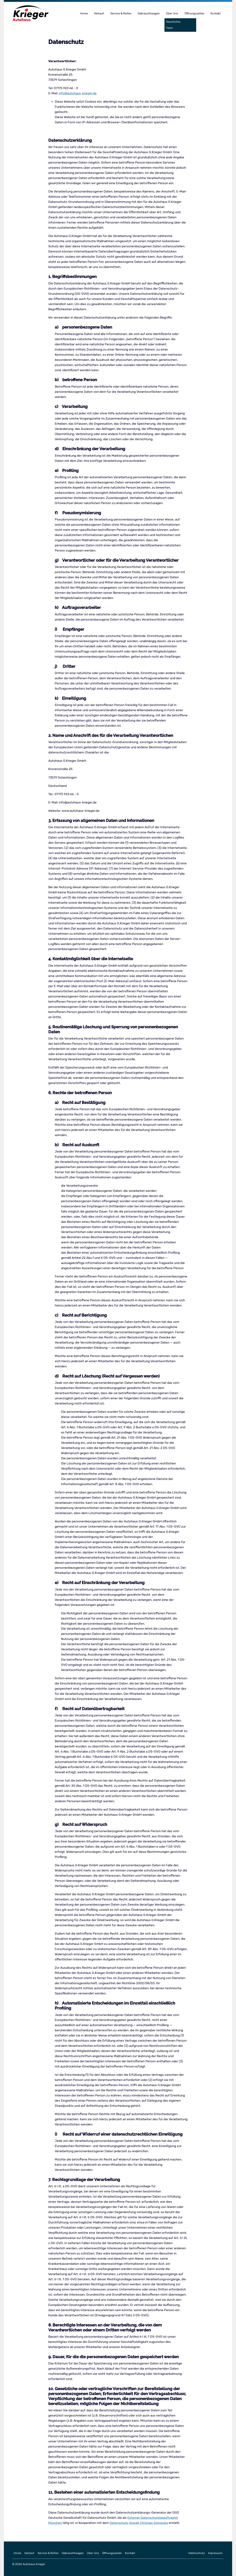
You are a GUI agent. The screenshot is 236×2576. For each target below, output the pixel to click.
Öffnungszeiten (194, 13)
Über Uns (172, 13)
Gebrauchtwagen (149, 13)
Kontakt (216, 13)
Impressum (215, 2553)
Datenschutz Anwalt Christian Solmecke (139, 2523)
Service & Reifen (120, 13)
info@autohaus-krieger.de (78, 93)
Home (84, 13)
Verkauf (99, 13)
